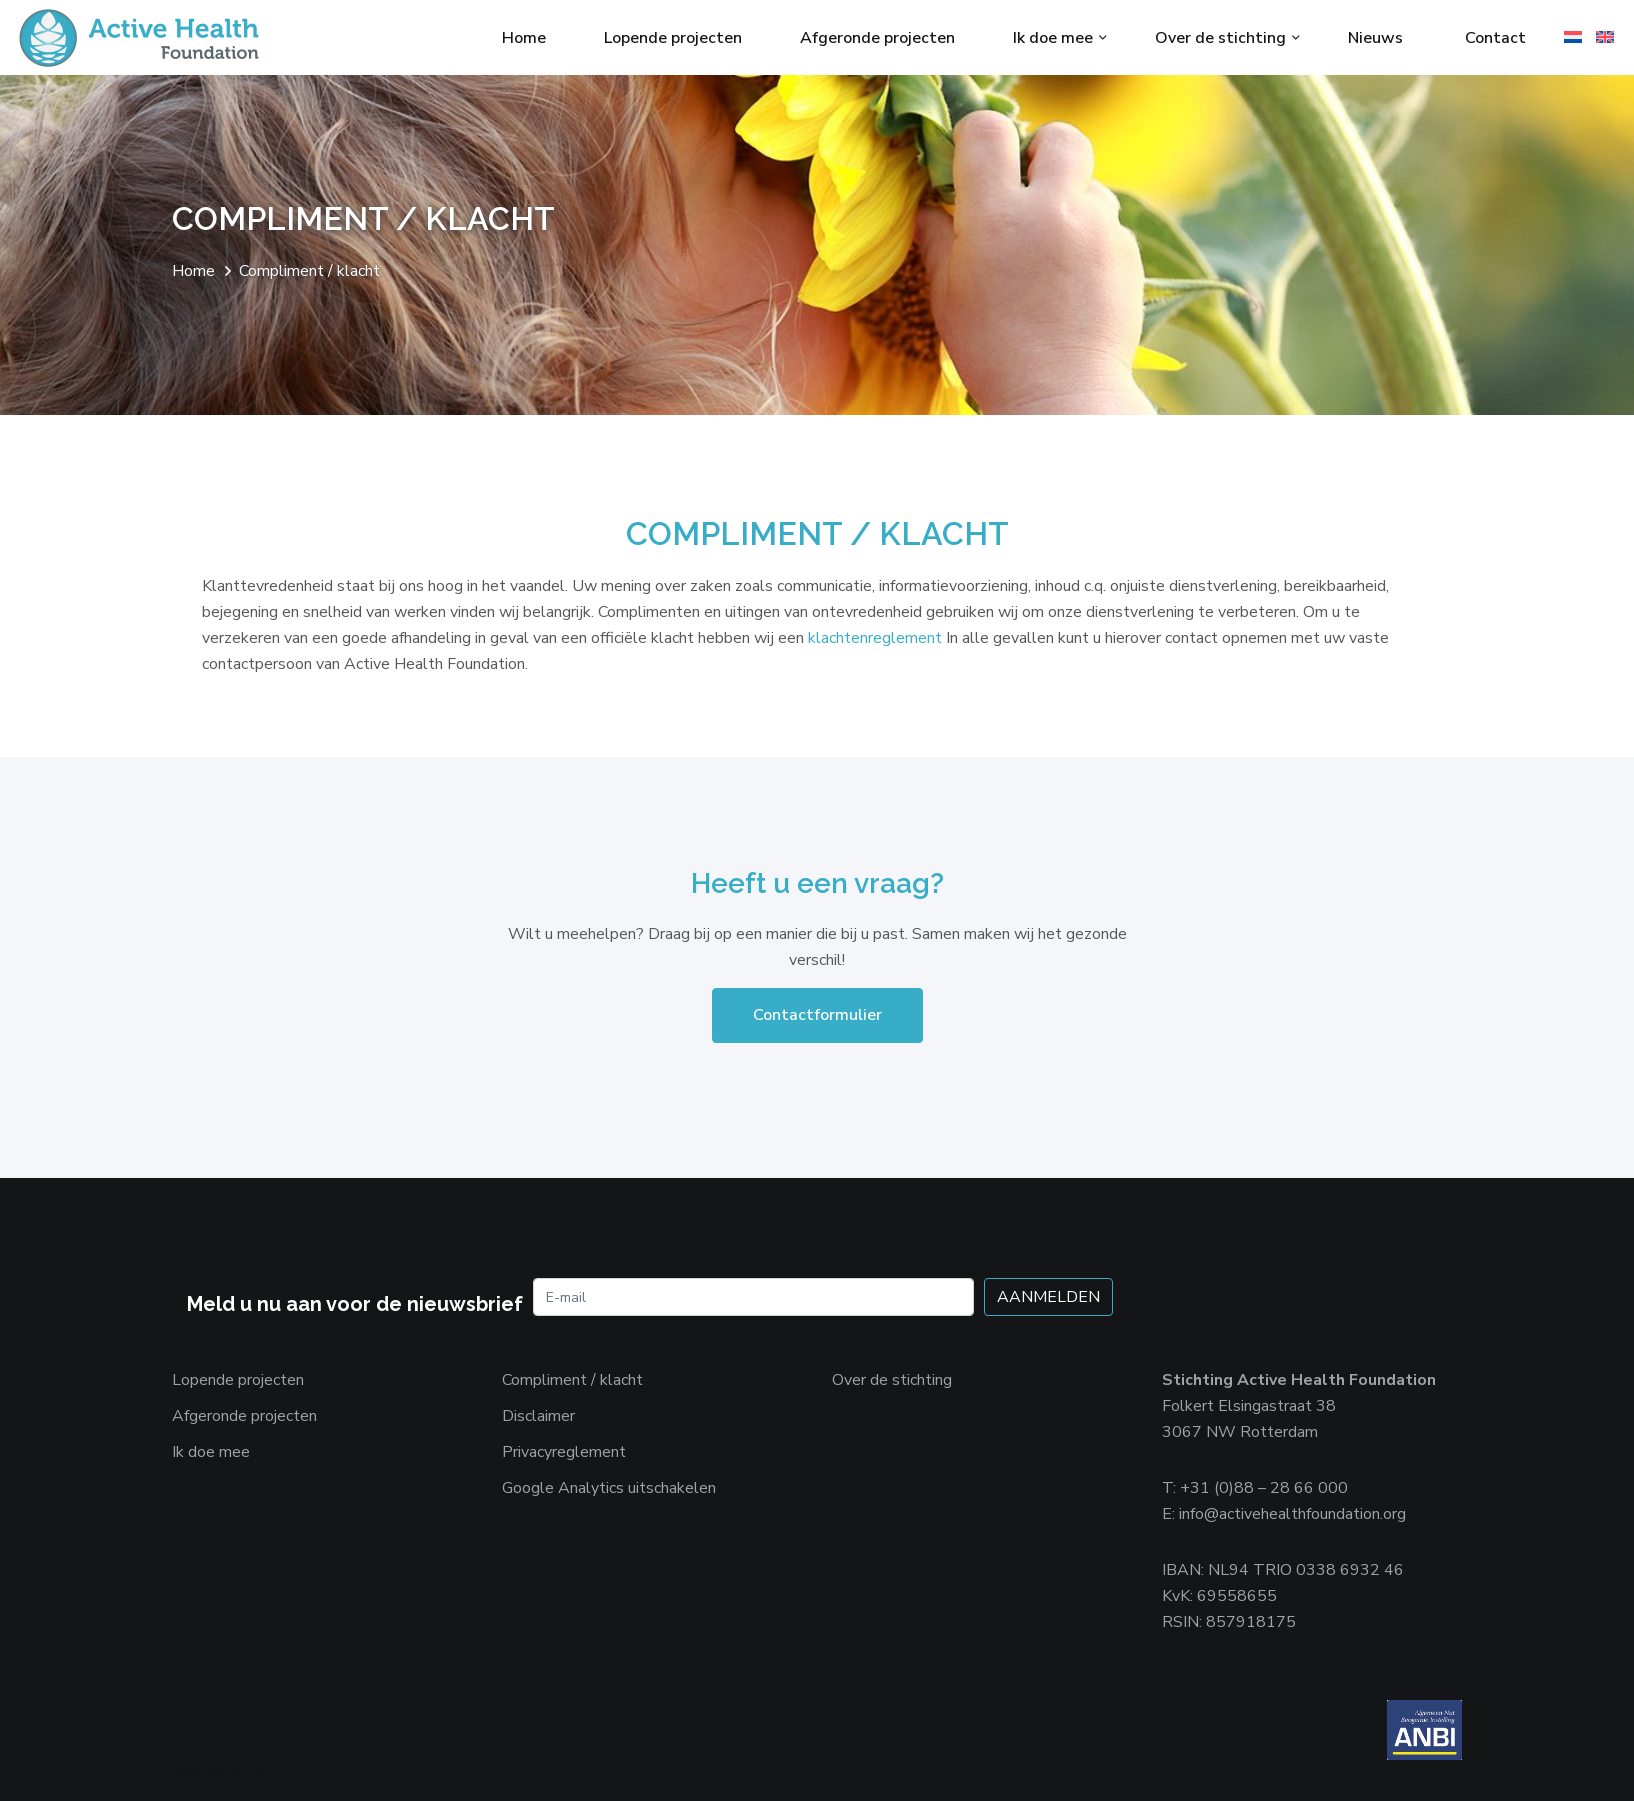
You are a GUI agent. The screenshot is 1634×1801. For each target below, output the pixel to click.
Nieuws (1375, 38)
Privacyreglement (564, 1452)
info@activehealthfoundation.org (1292, 1514)
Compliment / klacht (572, 1380)
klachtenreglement (877, 638)
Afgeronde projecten (877, 38)
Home (524, 38)
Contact (1495, 38)
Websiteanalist (234, 1770)
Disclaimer (538, 1416)
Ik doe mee (1053, 38)
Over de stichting (1220, 38)
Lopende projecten (673, 38)
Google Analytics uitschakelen (609, 1488)
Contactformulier (817, 1015)
